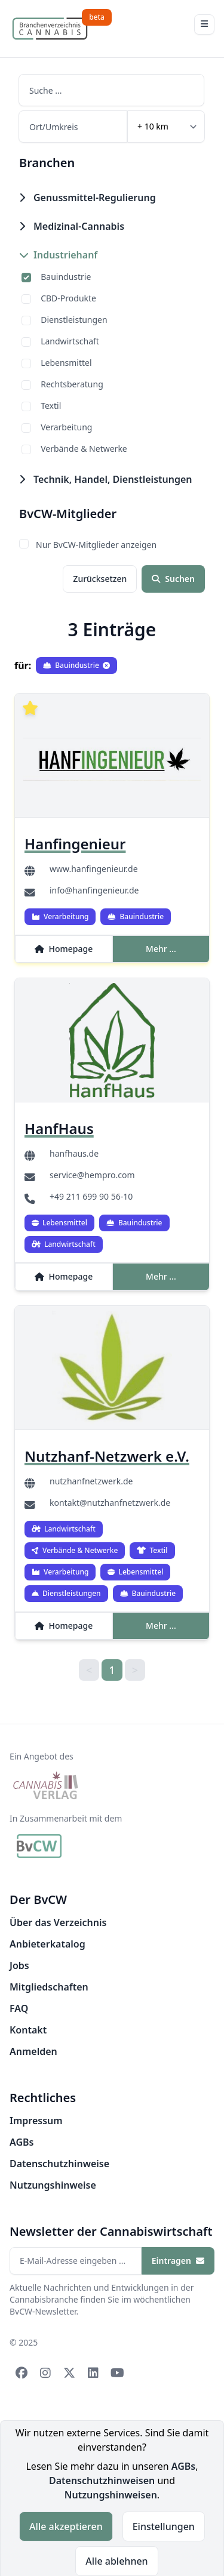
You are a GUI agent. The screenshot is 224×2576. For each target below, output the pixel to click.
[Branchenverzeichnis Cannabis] (50, 28)
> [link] (135, 1670)
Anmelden (33, 2051)
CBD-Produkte (68, 298)
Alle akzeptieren (66, 2526)
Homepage (64, 948)
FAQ (19, 2008)
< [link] (89, 1670)
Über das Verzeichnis (58, 1922)
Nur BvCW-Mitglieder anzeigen (96, 544)
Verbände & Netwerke (84, 448)
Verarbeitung (66, 427)
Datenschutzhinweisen (102, 2480)
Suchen (173, 578)
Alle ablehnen (116, 2561)
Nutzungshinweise (53, 2185)
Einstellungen (164, 2526)
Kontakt (28, 2029)
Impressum (36, 2120)
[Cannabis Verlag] (46, 1786)
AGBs (21, 2142)
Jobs (19, 1965)
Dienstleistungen (74, 319)
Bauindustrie (66, 276)
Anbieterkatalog (47, 1944)
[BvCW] (39, 1846)
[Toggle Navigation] (204, 24)
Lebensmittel (66, 362)
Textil (51, 405)
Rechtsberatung (72, 384)
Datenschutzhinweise (59, 2163)
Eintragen (178, 2260)
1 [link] (112, 1670)
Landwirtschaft (70, 341)
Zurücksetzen (100, 578)
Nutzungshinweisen (111, 2494)
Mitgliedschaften (49, 1986)
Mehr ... (161, 948)
